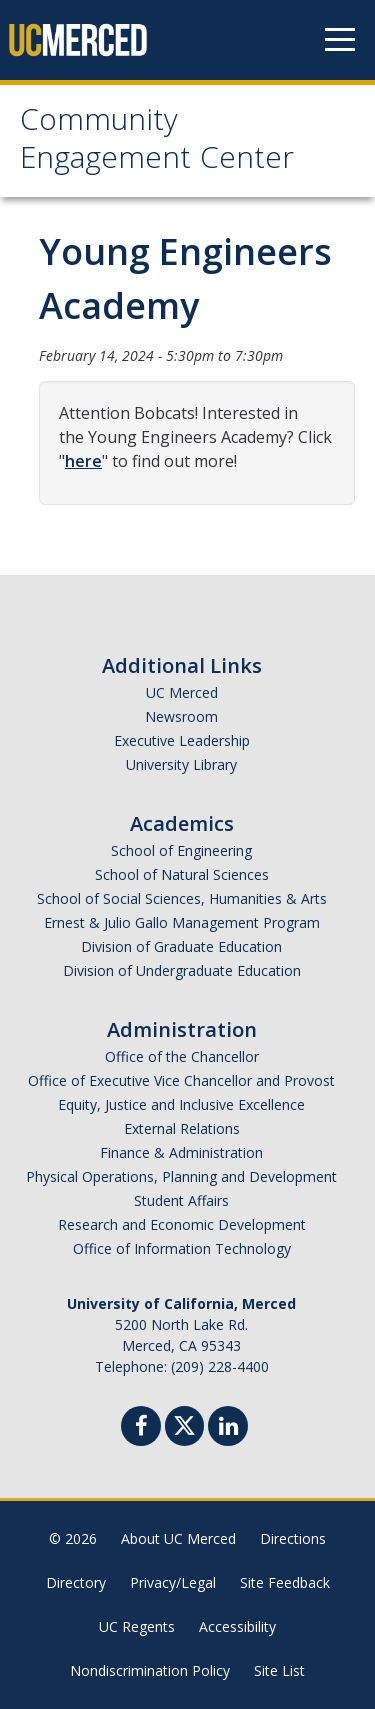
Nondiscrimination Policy (150, 1670)
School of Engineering (181, 850)
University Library (181, 764)
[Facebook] (141, 1428)
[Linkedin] (228, 1428)
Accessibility (237, 1626)
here (83, 461)
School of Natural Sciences (182, 874)
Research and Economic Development (182, 1224)
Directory (76, 1582)
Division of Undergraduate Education (182, 970)
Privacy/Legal (173, 1582)
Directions (293, 1538)
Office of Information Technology (182, 1248)
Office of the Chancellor (182, 1056)
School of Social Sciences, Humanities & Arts (182, 898)
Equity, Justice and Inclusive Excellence (181, 1104)
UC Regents (137, 1626)
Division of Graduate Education (181, 946)
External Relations (182, 1128)
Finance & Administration (181, 1152)
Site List (279, 1670)
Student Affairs (181, 1200)
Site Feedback (285, 1582)
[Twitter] (184, 1423)
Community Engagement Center (157, 142)
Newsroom (181, 716)
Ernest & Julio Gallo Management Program (182, 922)
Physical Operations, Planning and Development (181, 1176)
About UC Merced (178, 1538)
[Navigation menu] (340, 40)
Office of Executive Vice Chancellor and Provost (181, 1080)
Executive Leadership (182, 740)
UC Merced (182, 692)
